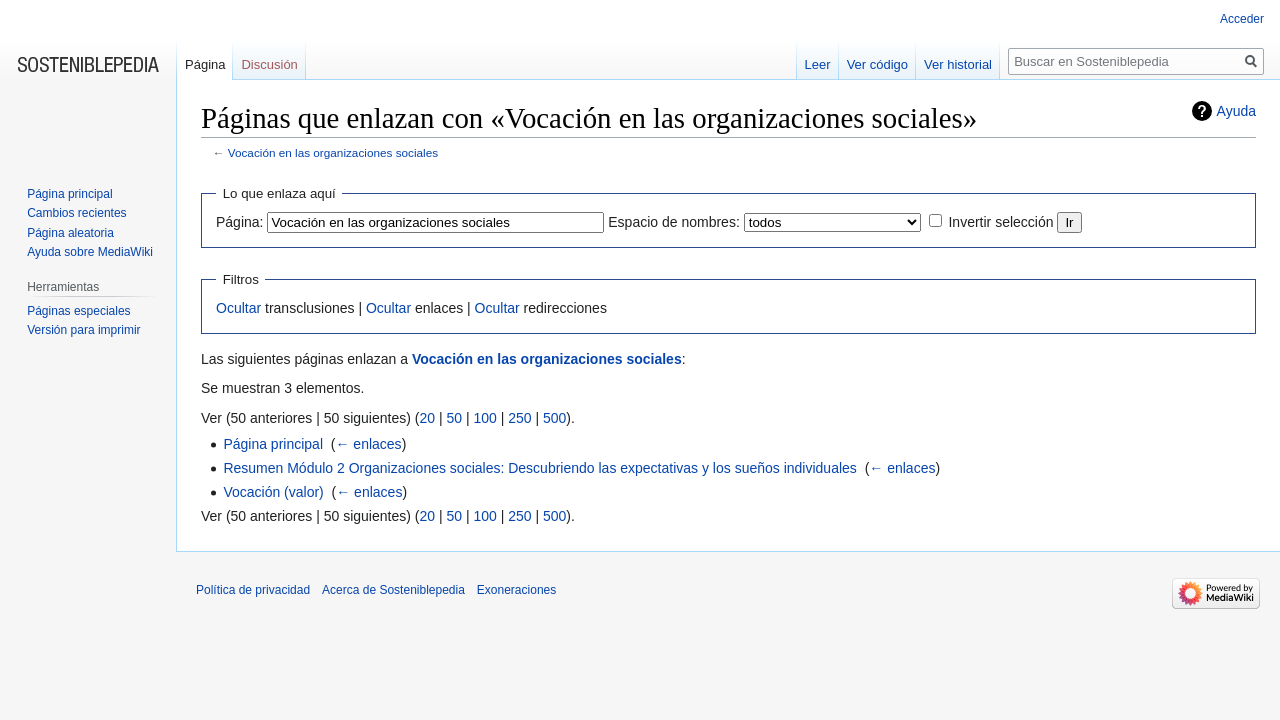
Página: (239, 222)
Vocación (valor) (273, 492)
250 (519, 418)
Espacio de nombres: (674, 222)
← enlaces (368, 444)
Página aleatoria (70, 233)
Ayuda (1236, 111)
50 (454, 418)
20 (427, 418)
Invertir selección (1000, 222)
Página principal (273, 444)
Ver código (877, 64)
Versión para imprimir (83, 330)
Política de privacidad (253, 590)
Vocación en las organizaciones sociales (333, 152)
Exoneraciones (516, 590)
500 (554, 418)
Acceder (1242, 19)
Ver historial (958, 64)
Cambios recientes (76, 213)
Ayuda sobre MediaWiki (90, 252)
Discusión (269, 64)
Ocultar (238, 308)
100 (484, 418)
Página (205, 64)
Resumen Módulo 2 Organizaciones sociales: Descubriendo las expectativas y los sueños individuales (539, 468)
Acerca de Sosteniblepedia (393, 590)
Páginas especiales (78, 311)
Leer (818, 64)
